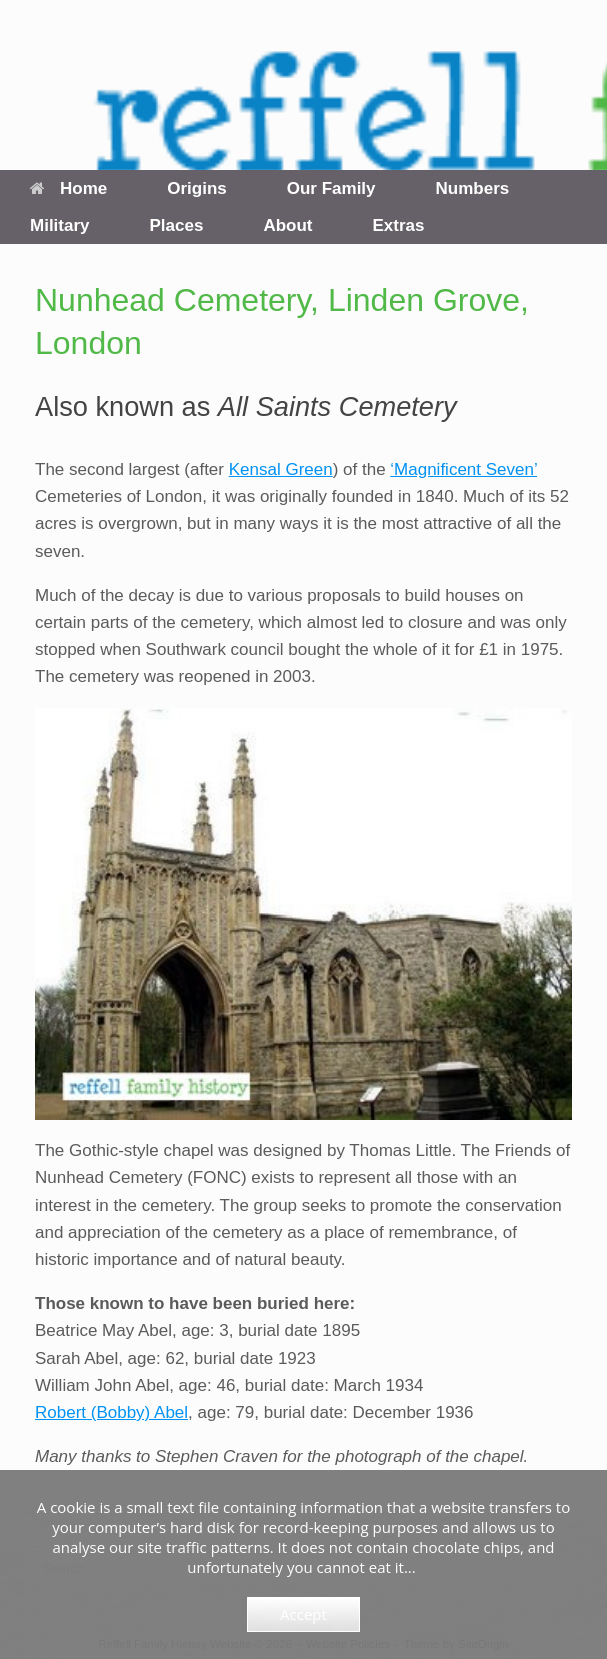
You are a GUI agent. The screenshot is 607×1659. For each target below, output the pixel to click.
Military (60, 225)
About (287, 225)
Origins (197, 188)
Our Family (331, 188)
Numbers (473, 188)
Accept (303, 1614)
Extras (399, 225)
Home (68, 188)
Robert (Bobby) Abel (111, 1412)
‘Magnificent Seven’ (463, 469)
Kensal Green (281, 469)
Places (177, 225)
